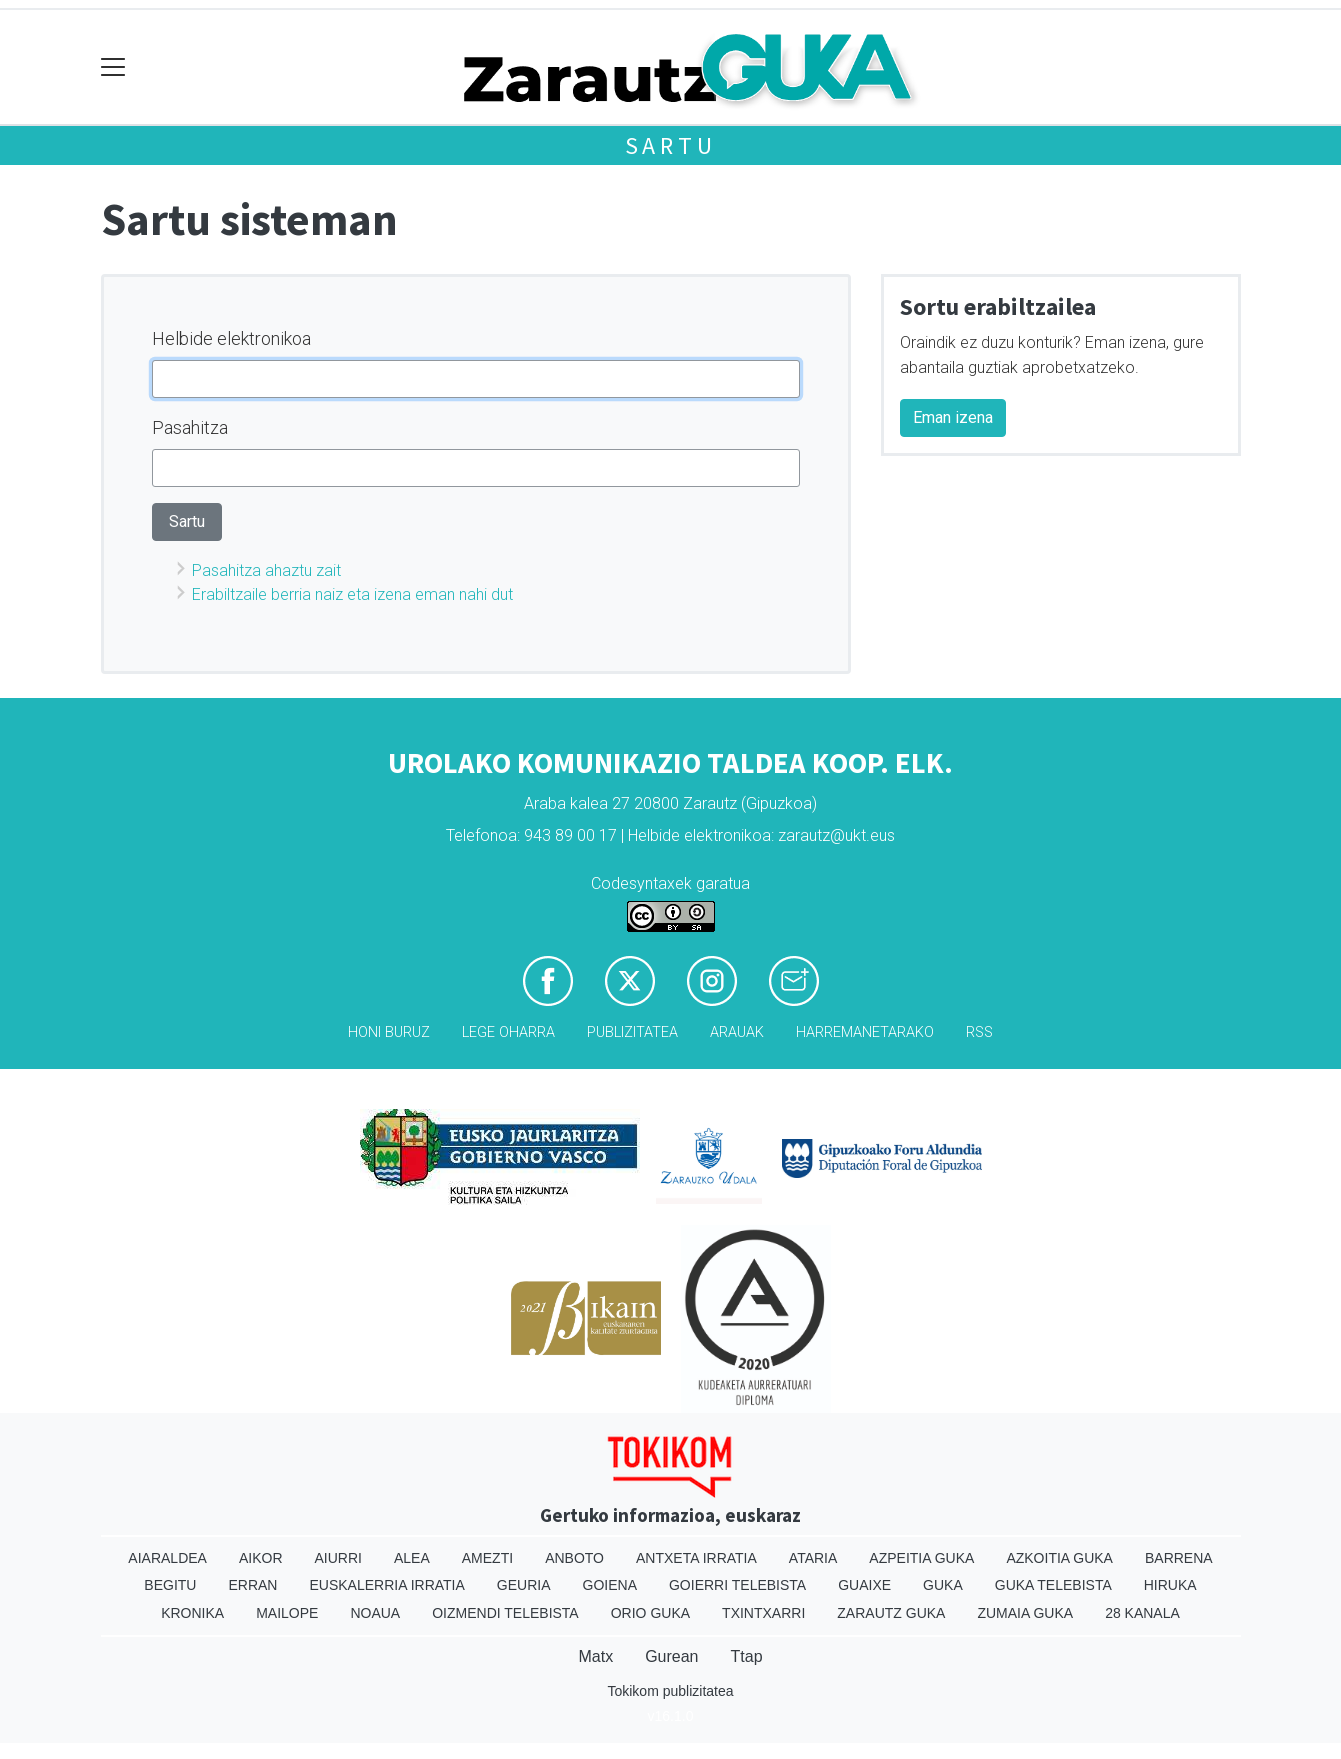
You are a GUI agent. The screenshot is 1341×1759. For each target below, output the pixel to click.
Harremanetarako (865, 1032)
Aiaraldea (167, 1558)
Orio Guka (650, 1613)
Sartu (671, 145)
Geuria (524, 1585)
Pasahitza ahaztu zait (266, 570)
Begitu (170, 1585)
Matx (595, 1656)
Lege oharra (508, 1032)
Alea (412, 1558)
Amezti (487, 1558)
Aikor (261, 1558)
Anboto (574, 1558)
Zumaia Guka (1025, 1613)
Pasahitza (190, 427)
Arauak (737, 1032)
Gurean (671, 1656)
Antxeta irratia (696, 1558)
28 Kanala (1142, 1613)
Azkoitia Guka (1059, 1558)
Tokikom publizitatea (670, 1691)
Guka (943, 1585)
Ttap (747, 1656)
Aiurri (338, 1558)
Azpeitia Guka (921, 1558)
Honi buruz (389, 1032)
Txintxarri (763, 1613)
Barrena (1179, 1558)
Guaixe (864, 1585)
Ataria (813, 1558)
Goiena (610, 1585)
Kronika (192, 1613)
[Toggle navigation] (113, 67)
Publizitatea (632, 1032)
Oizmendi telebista (505, 1613)
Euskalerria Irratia (386, 1585)
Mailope (287, 1613)
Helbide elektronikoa (231, 338)
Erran (252, 1585)
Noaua (375, 1613)
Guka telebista (1053, 1585)
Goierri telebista (737, 1585)
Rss (979, 1032)
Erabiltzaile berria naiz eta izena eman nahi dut (352, 594)
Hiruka (1170, 1585)
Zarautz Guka (891, 1613)
